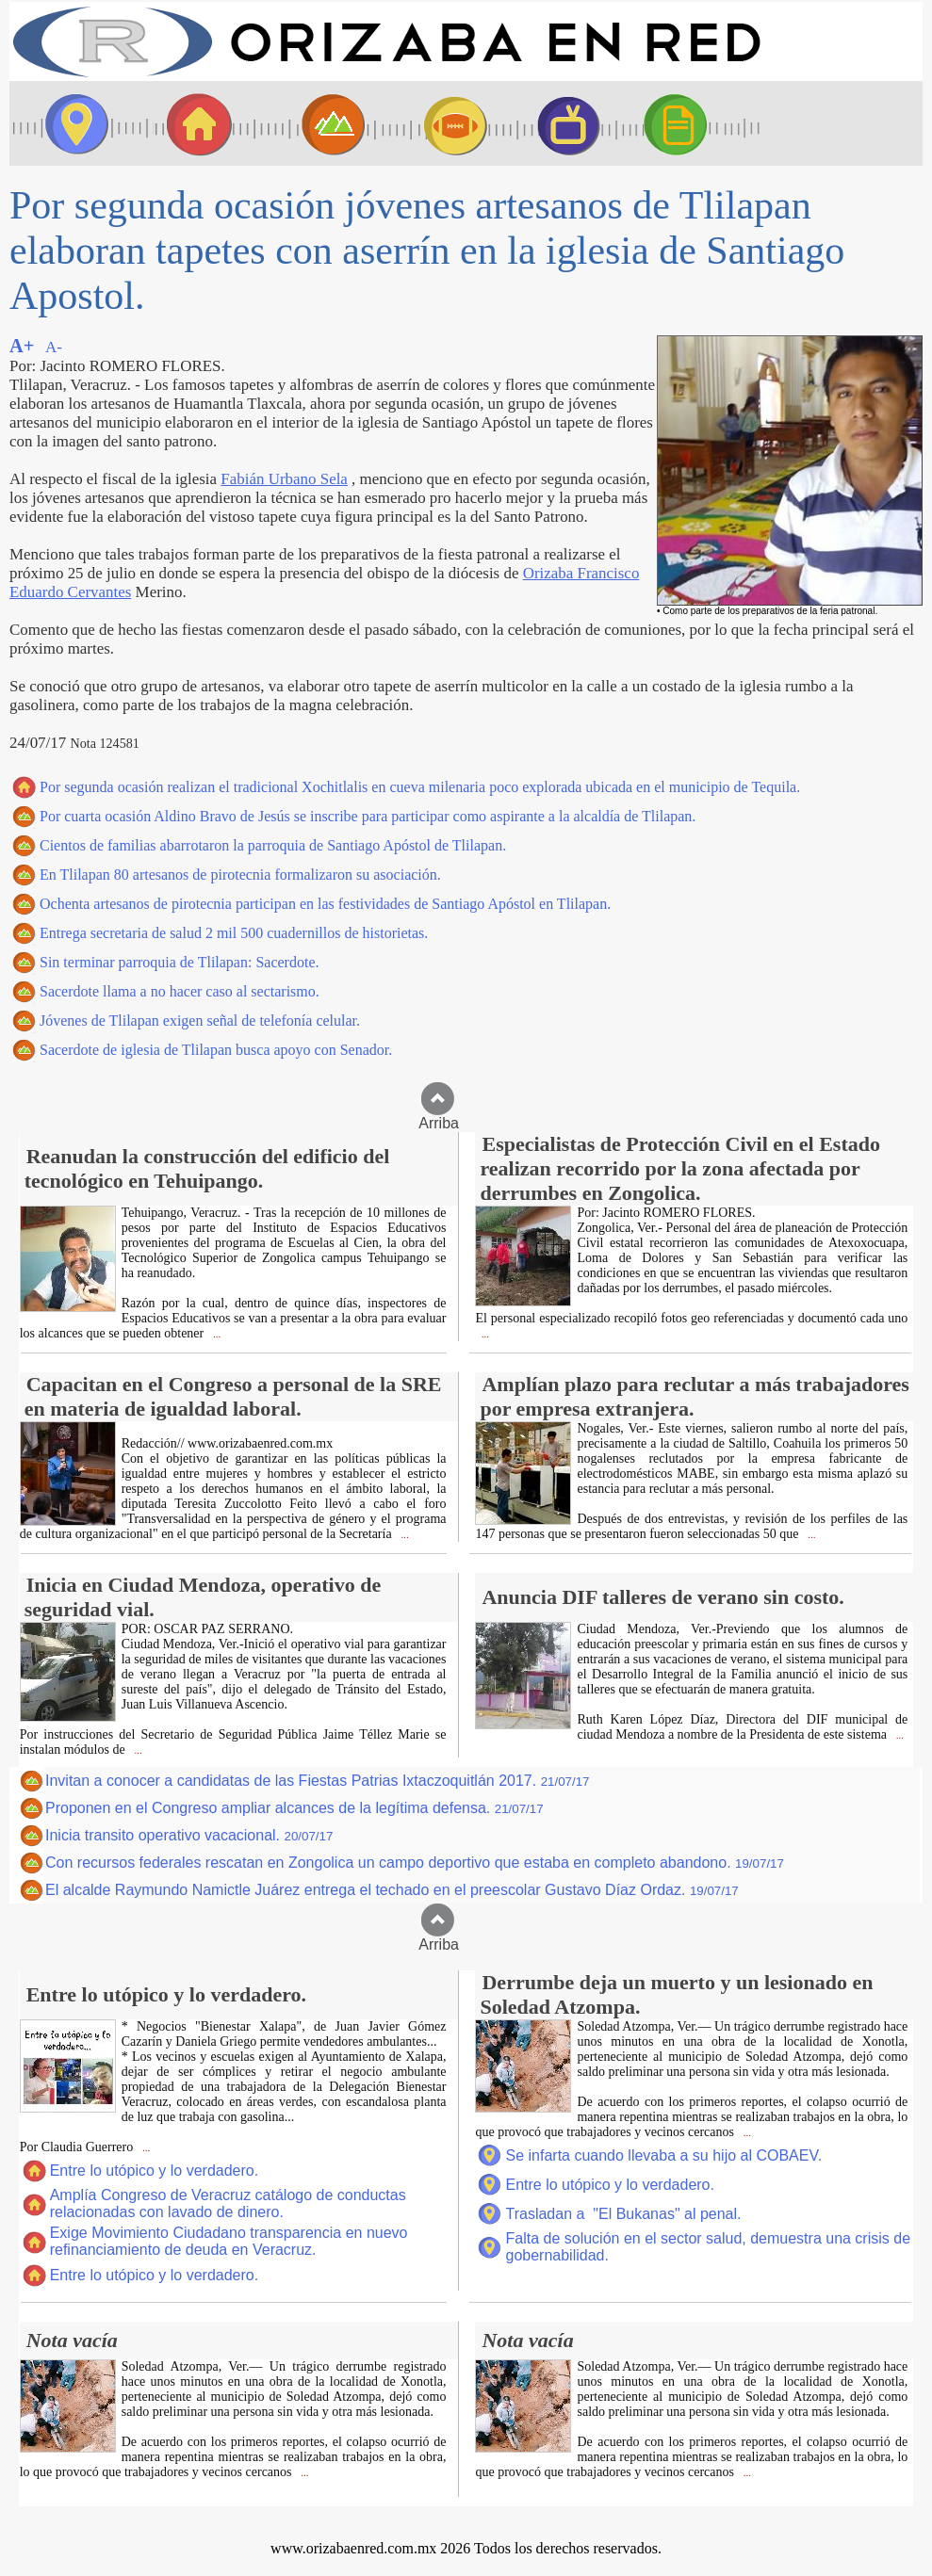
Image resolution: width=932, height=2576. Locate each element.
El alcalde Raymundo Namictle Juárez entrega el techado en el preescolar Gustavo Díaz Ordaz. (392, 1890)
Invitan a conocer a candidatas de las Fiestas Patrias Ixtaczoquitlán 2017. (317, 1781)
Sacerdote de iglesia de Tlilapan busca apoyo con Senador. (216, 1050)
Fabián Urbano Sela (284, 479)
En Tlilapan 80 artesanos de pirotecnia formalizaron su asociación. (240, 875)
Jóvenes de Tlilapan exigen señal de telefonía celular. (200, 1021)
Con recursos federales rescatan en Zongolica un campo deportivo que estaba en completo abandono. (414, 1863)
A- (53, 347)
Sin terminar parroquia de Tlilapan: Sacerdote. (179, 962)
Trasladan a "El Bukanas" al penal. (623, 2214)
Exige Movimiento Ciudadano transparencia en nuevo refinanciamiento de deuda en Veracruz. (229, 2241)
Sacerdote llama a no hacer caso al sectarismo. (179, 991)
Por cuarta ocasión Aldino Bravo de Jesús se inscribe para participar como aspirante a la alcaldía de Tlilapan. (367, 816)
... (215, 1334)
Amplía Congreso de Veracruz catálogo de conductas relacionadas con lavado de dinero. (228, 2203)
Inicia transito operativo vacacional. (189, 1835)
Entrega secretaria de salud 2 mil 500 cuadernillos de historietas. (234, 933)
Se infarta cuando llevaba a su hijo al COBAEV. (663, 2155)
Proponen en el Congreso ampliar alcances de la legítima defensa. (294, 1808)
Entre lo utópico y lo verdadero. (154, 2171)
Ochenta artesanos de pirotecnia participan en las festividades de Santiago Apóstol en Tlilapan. (325, 904)
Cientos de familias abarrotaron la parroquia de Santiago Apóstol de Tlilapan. (273, 845)
